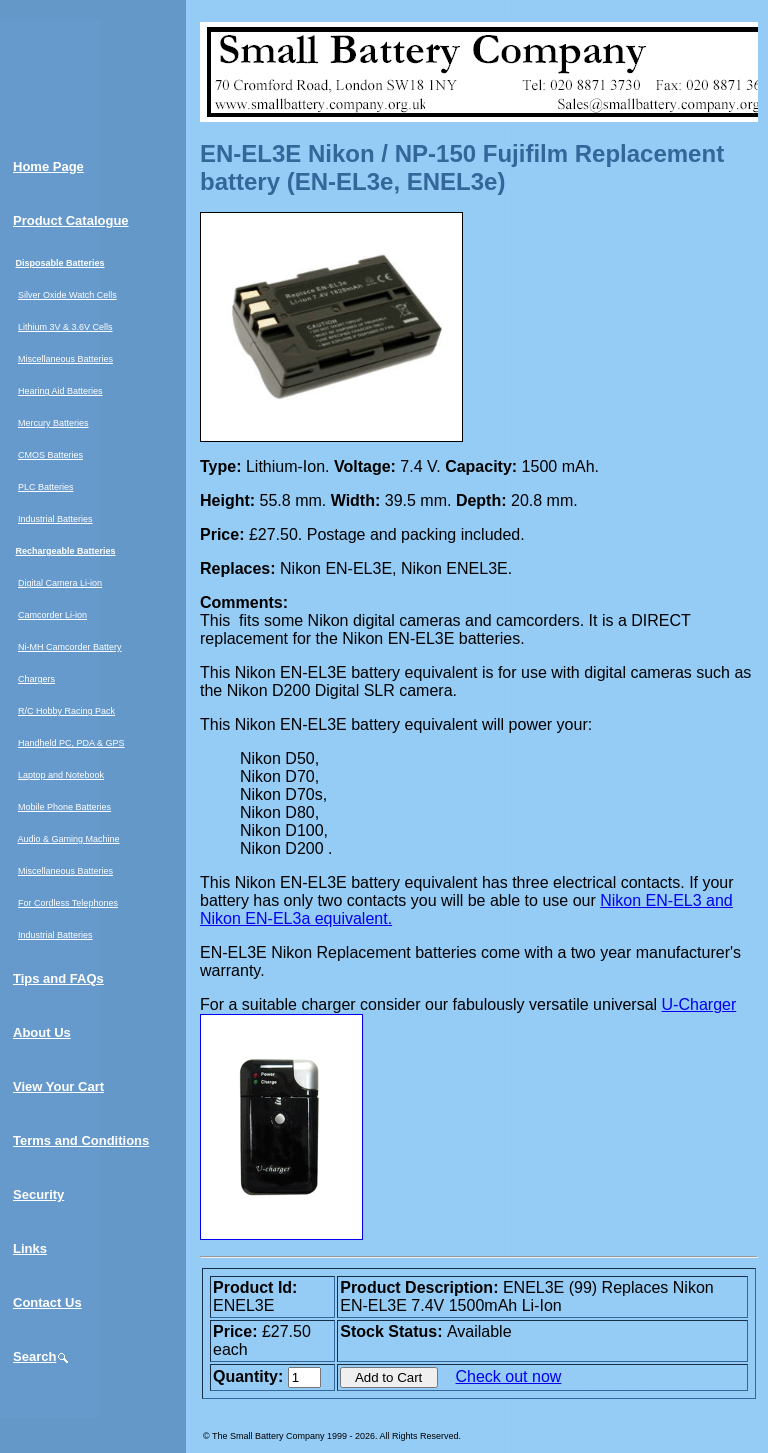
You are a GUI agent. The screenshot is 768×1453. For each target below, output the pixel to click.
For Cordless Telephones (68, 903)
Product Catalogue (71, 220)
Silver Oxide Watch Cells (67, 295)
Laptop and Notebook (61, 775)
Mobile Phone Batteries (64, 807)
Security (38, 1194)
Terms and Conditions (81, 1140)
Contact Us (47, 1302)
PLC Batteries (46, 487)
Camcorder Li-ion (52, 615)
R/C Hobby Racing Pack (66, 711)
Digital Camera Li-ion (60, 583)
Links (30, 1248)
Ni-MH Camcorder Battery (70, 647)
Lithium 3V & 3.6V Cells (65, 327)
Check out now (509, 1376)
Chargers (36, 679)
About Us (42, 1032)
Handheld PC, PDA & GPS (71, 743)
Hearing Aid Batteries (60, 391)
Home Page (48, 166)
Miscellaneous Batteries (65, 359)
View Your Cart (58, 1086)
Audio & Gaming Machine (69, 839)
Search (41, 1356)
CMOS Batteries (50, 455)
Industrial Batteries (55, 519)
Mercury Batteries (53, 423)
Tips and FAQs (58, 978)
